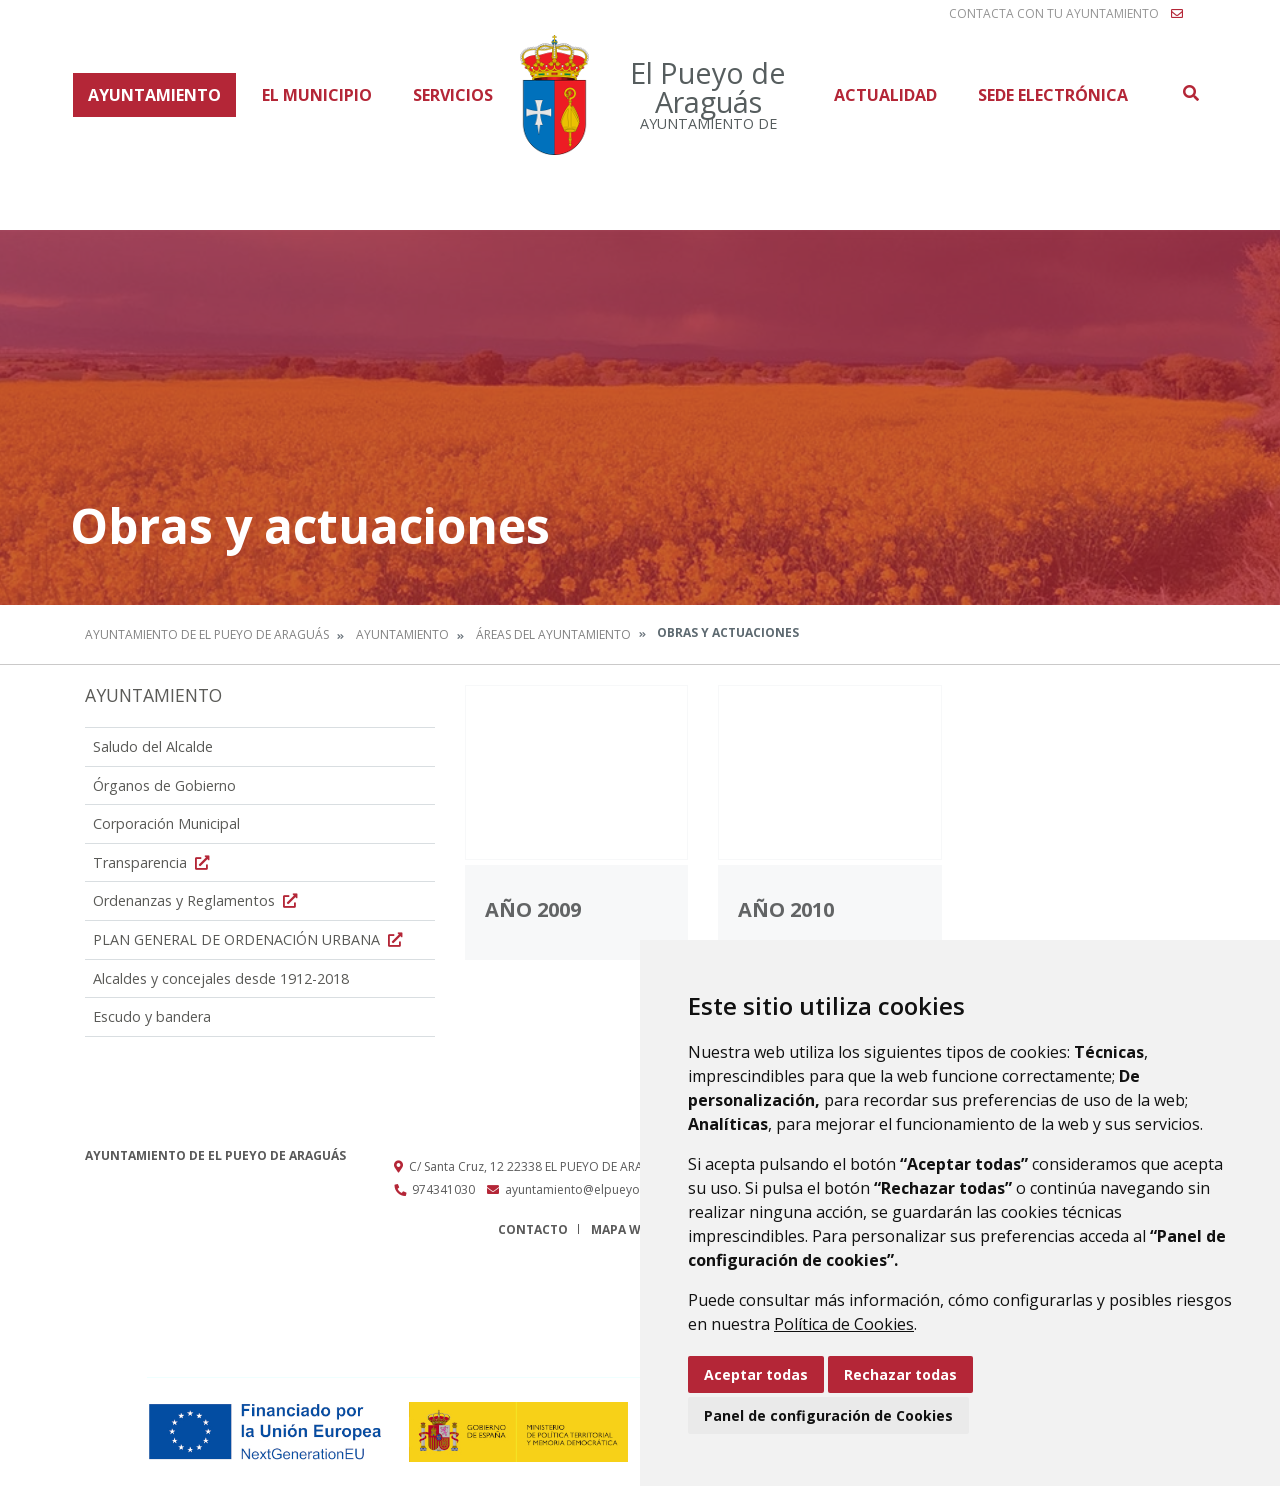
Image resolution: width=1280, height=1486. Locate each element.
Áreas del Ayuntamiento (553, 634)
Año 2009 (533, 909)
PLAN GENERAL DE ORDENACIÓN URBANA (250, 939)
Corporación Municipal (166, 823)
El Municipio (317, 95)
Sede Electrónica (1053, 95)
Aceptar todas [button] (756, 1374)
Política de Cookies (844, 1324)
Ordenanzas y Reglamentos (197, 900)
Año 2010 (786, 909)
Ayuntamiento (154, 95)
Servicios (453, 95)
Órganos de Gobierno (164, 785)
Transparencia (153, 862)
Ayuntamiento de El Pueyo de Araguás (207, 634)
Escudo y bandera (152, 1016)
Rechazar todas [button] (900, 1374)
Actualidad (885, 95)
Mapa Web (623, 1229)
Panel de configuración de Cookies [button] (828, 1415)
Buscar (1190, 93)
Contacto (533, 1229)
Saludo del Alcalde (153, 746)
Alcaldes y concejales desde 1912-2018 (221, 978)
